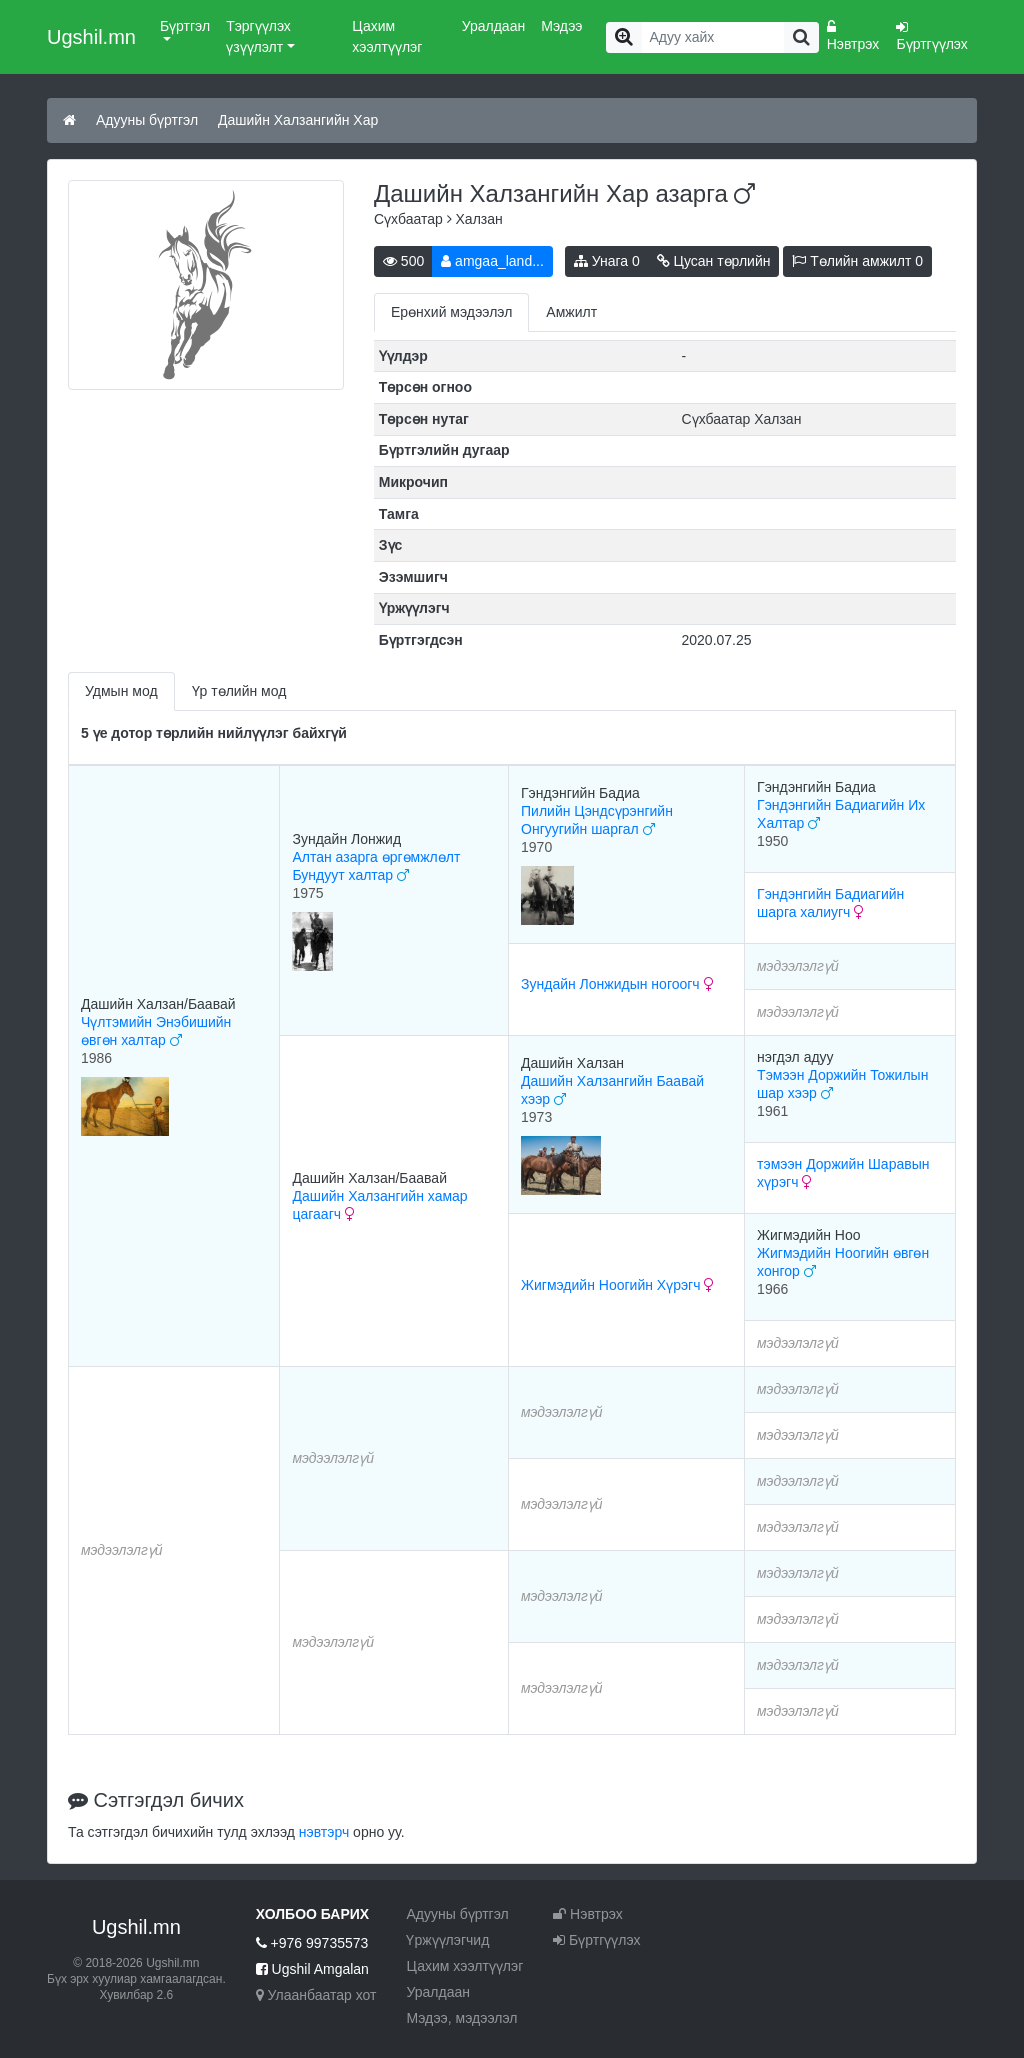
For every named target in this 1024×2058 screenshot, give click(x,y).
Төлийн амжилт (857, 261)
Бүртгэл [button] (185, 26)
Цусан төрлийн (714, 261)
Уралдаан (493, 26)
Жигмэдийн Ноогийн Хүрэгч (617, 1285)
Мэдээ (561, 26)
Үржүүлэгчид (447, 1940)
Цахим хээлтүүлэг (387, 36)
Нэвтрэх (853, 36)
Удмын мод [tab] (121, 691)
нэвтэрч (324, 1832)
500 (403, 261)
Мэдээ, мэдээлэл (461, 2018)
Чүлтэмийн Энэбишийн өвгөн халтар (156, 1031)
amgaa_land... (492, 261)
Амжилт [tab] (571, 312)
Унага (607, 261)
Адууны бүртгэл (147, 120)
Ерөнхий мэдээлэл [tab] (451, 312)
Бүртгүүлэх (931, 36)
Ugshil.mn (91, 37)
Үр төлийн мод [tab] (239, 691)
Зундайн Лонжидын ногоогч (617, 984)
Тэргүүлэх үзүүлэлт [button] (258, 36)
